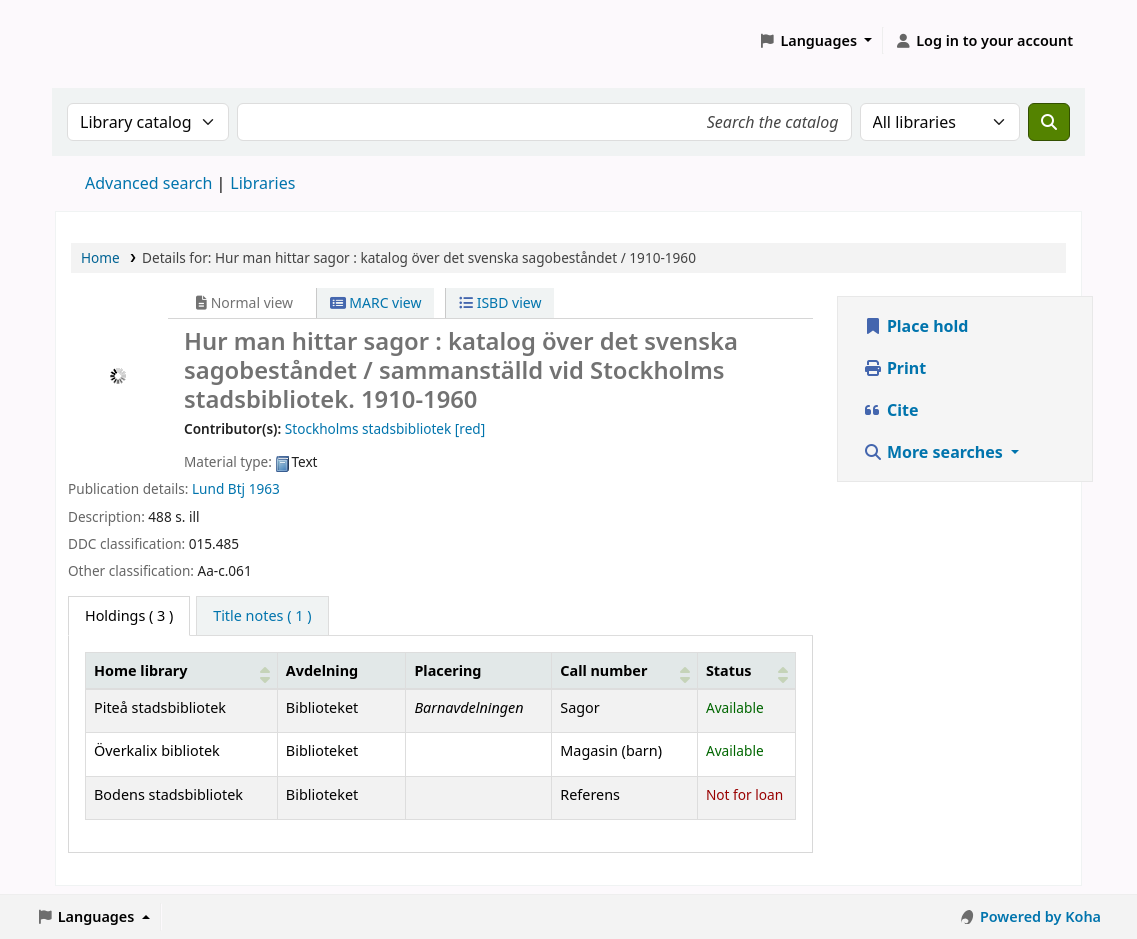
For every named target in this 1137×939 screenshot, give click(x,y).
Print (894, 368)
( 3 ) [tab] (129, 615)
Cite (891, 410)
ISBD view (500, 302)
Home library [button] (140, 670)
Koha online (106, 40)
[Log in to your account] (983, 41)
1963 (264, 488)
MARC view (376, 302)
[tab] (262, 616)
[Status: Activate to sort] (746, 670)
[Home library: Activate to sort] (182, 670)
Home (100, 257)
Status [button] (729, 670)
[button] (816, 41)
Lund (208, 488)
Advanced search (148, 183)
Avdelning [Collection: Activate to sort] (322, 670)
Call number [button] (603, 670)
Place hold (916, 326)
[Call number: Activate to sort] (625, 670)
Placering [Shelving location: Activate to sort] (447, 670)
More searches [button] (935, 452)
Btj (236, 488)
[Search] (1049, 122)
